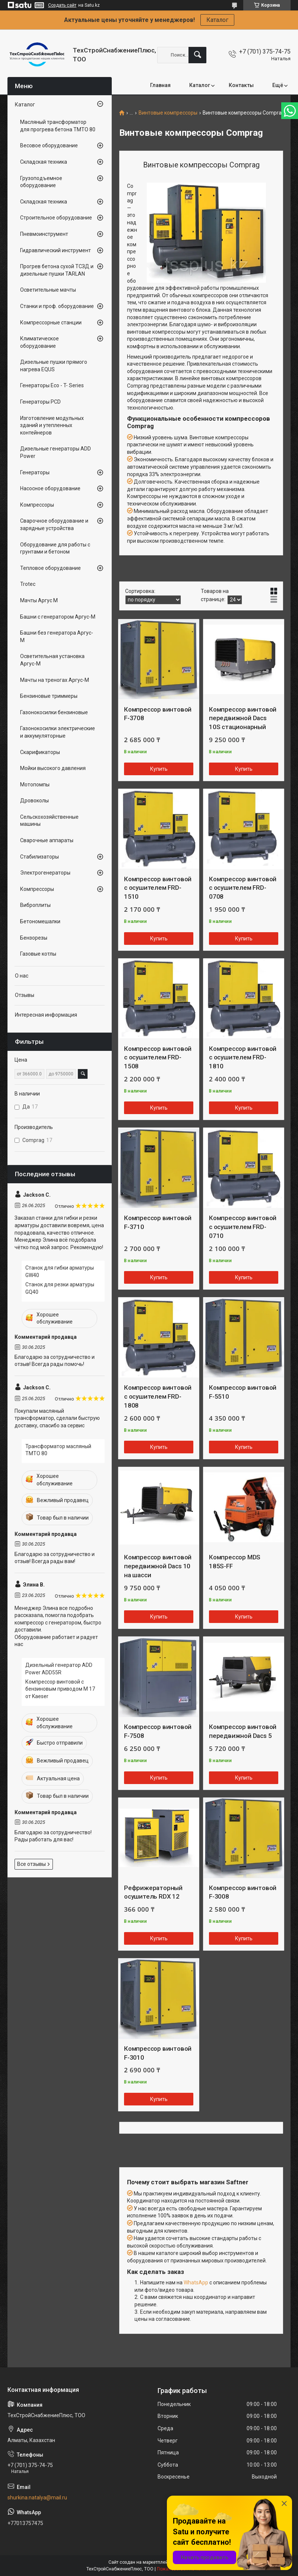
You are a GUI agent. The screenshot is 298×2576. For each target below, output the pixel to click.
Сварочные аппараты (46, 840)
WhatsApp (196, 2282)
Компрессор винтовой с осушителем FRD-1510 (157, 888)
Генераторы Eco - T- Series (52, 385)
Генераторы (35, 472)
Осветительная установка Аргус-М (52, 660)
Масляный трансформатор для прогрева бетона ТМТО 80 (57, 125)
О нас (21, 976)
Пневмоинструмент (44, 234)
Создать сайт (62, 5)
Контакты (241, 85)
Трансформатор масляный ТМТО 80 (58, 1450)
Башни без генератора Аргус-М (56, 636)
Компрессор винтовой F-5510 (242, 1392)
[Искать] (197, 55)
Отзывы (24, 995)
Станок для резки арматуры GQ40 (59, 1288)
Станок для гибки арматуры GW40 (59, 1271)
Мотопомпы (35, 784)
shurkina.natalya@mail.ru (37, 2497)
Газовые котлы (38, 954)
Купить (159, 769)
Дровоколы (34, 800)
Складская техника (43, 162)
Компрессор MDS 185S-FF (234, 1561)
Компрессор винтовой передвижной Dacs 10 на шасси (157, 1566)
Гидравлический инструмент (55, 250)
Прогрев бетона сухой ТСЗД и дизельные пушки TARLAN (56, 270)
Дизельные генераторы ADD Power (55, 452)
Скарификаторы (40, 752)
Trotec (27, 584)
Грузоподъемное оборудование (41, 182)
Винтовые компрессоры (168, 113)
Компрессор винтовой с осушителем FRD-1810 (242, 1057)
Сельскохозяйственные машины (49, 820)
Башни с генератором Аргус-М (57, 617)
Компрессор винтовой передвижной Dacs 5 (242, 1731)
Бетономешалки (40, 921)
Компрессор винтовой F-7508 (157, 1731)
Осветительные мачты (48, 290)
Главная (160, 85)
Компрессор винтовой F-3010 (157, 2053)
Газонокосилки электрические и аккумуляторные (57, 732)
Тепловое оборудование (50, 568)
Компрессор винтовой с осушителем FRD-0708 (242, 888)
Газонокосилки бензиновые (54, 712)
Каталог (217, 19)
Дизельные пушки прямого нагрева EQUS (53, 365)
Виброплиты (35, 905)
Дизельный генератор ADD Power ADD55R (58, 1668)
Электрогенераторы (45, 873)
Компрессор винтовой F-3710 (157, 1222)
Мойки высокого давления (53, 768)
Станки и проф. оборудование (57, 306)
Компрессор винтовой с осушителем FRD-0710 (242, 1226)
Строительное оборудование (56, 218)
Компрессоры (37, 505)
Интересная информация (46, 1015)
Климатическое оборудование (39, 342)
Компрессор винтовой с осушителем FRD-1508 (157, 1057)
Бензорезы (33, 938)
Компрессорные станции (51, 322)
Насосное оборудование (50, 488)
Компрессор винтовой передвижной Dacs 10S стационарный (242, 718)
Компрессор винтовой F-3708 (157, 714)
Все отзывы (31, 1864)
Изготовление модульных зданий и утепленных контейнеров (52, 425)
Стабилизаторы (39, 857)
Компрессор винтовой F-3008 (242, 1892)
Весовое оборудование (49, 145)
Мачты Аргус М (39, 600)
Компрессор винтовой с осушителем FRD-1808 (157, 1396)
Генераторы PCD (40, 402)
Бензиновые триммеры (48, 696)
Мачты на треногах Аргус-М (54, 680)
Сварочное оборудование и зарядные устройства (54, 524)
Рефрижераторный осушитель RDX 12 (153, 1892)
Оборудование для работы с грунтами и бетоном (55, 548)
